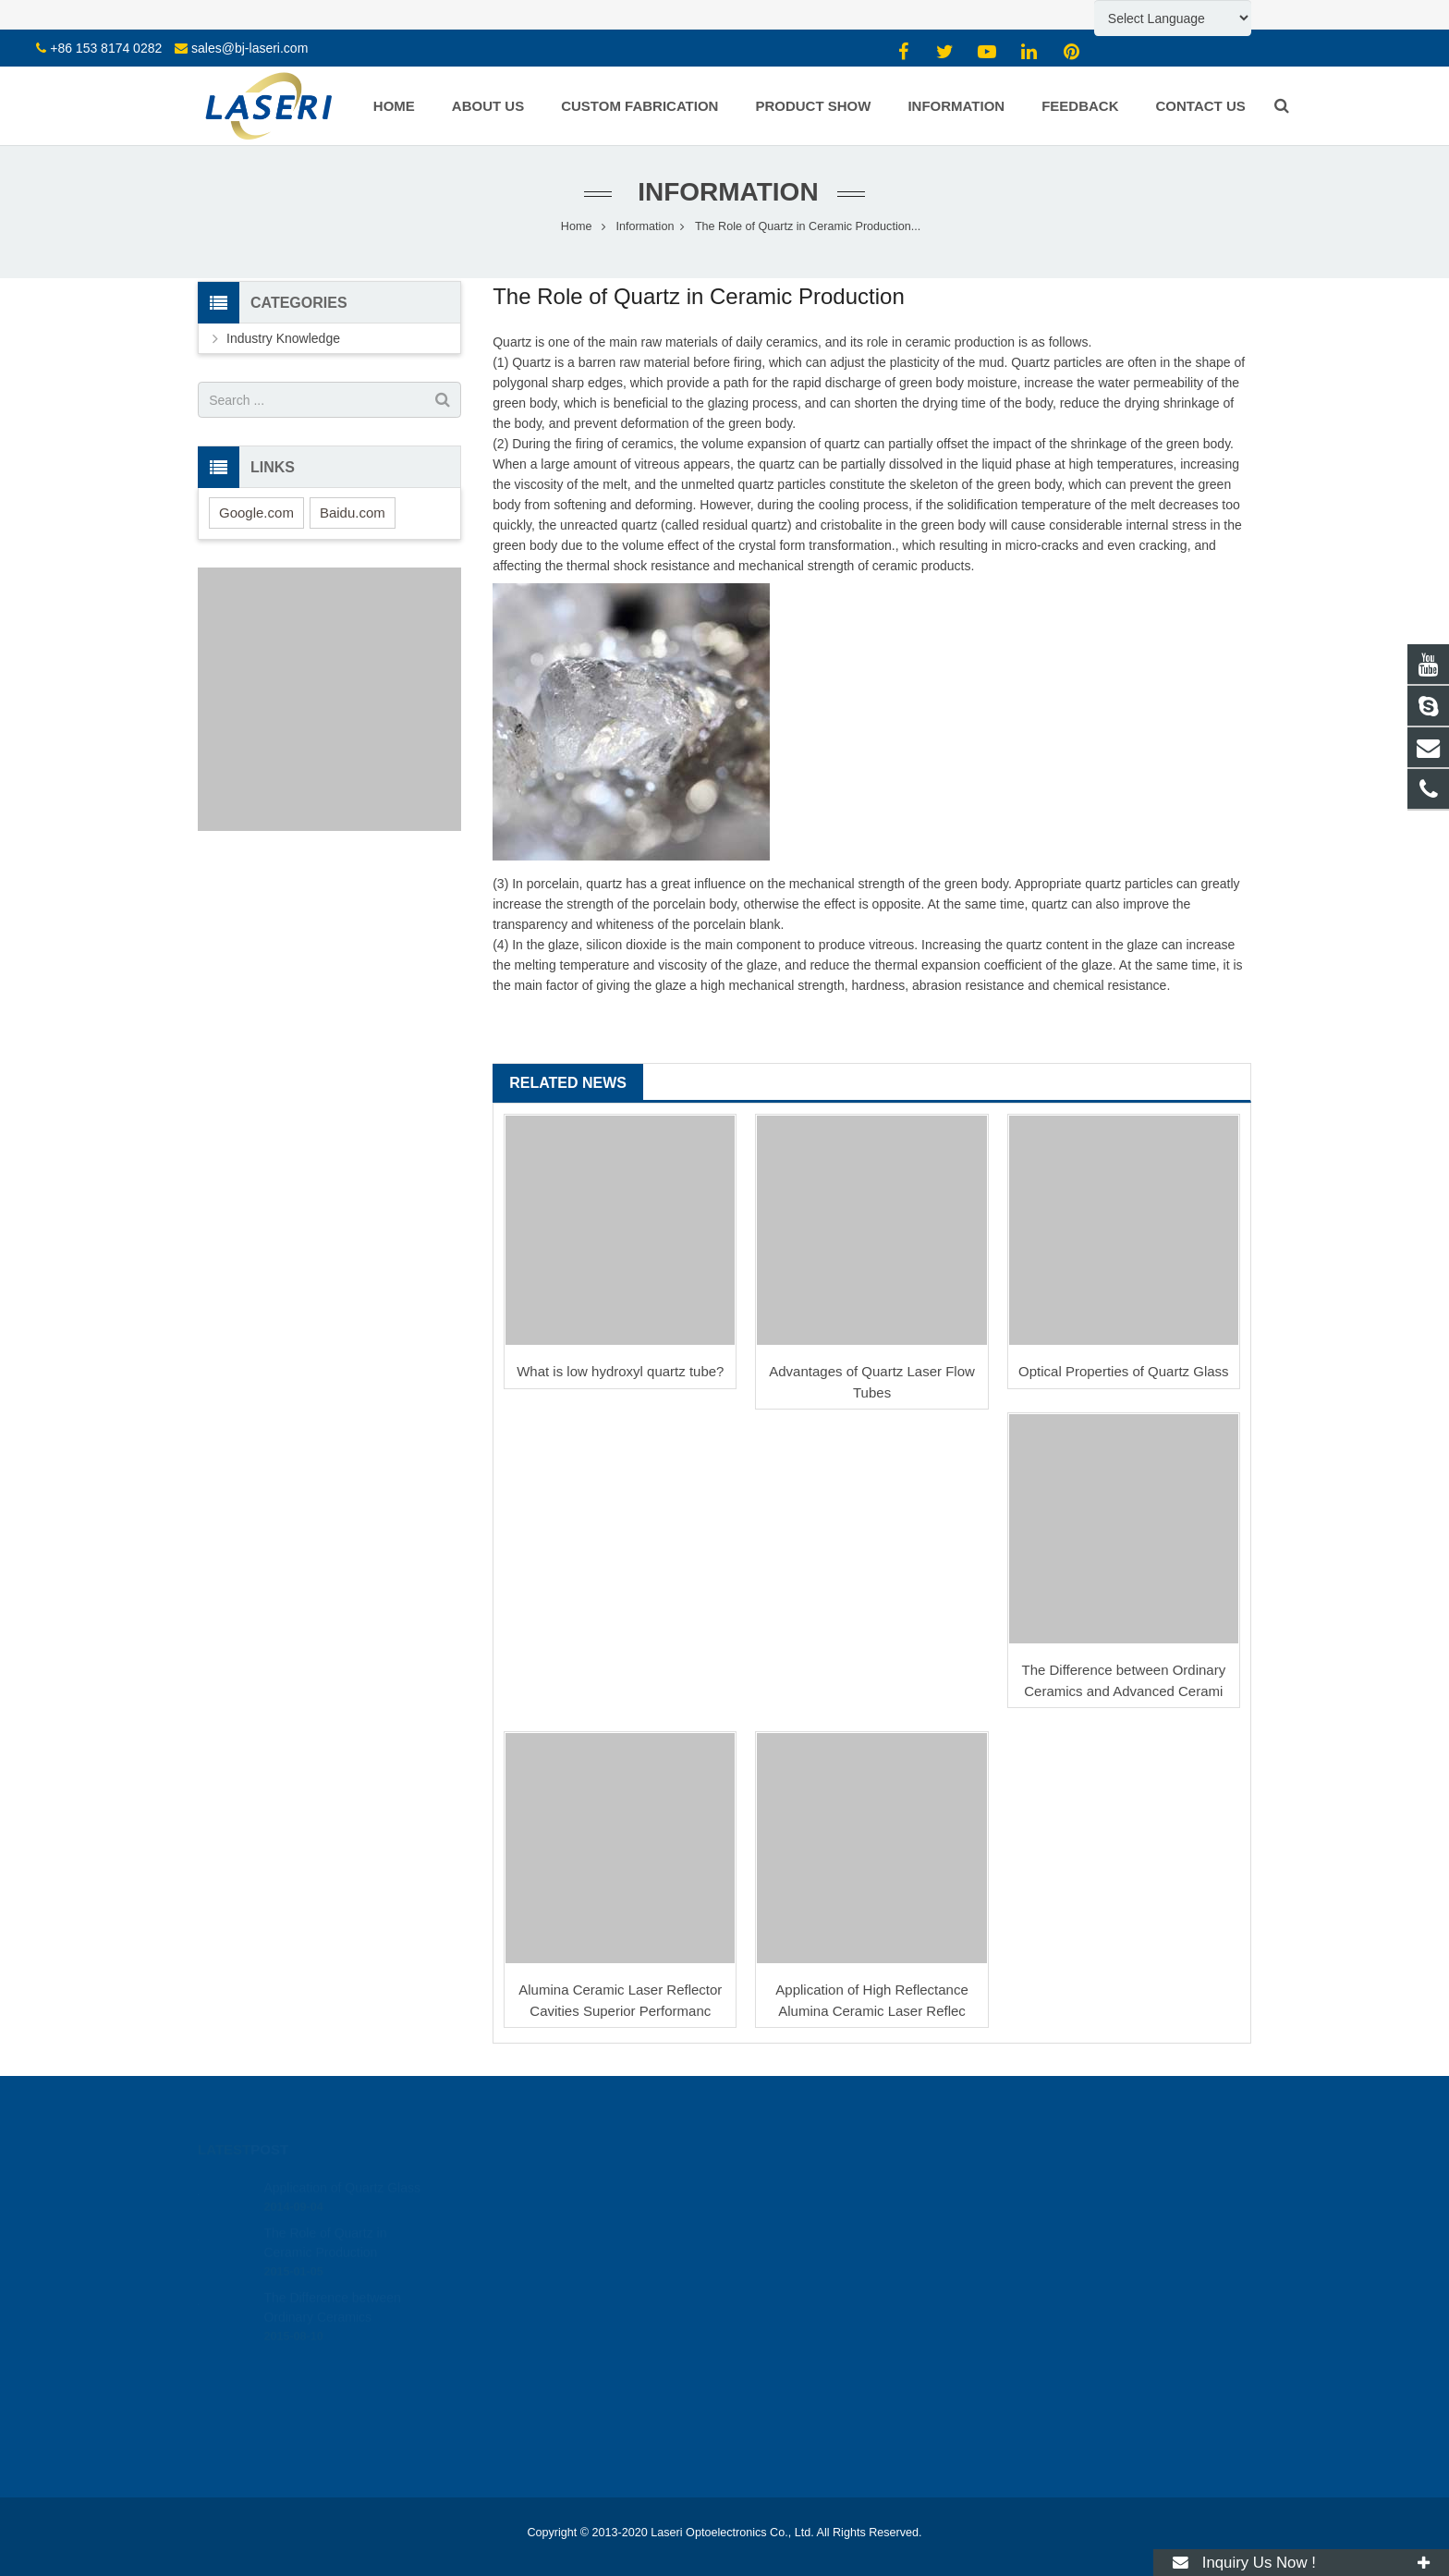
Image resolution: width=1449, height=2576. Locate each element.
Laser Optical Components (540, 2463)
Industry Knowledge (283, 338)
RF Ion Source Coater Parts (543, 2489)
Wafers (489, 2314)
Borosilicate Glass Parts (533, 2236)
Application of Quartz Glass (341, 2162)
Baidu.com (352, 512)
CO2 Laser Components (534, 2411)
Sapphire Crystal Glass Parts (546, 2210)
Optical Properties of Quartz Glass (1123, 1371)
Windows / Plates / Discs (535, 2262)
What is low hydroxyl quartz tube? (620, 1371)
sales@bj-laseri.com (249, 48)
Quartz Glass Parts (520, 2185)
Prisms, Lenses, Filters (530, 2288)
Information (724, 191)
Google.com (256, 512)
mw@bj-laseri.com (806, 2237)
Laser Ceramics (512, 2340)
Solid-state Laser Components (549, 2437)
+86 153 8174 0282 (106, 48)
